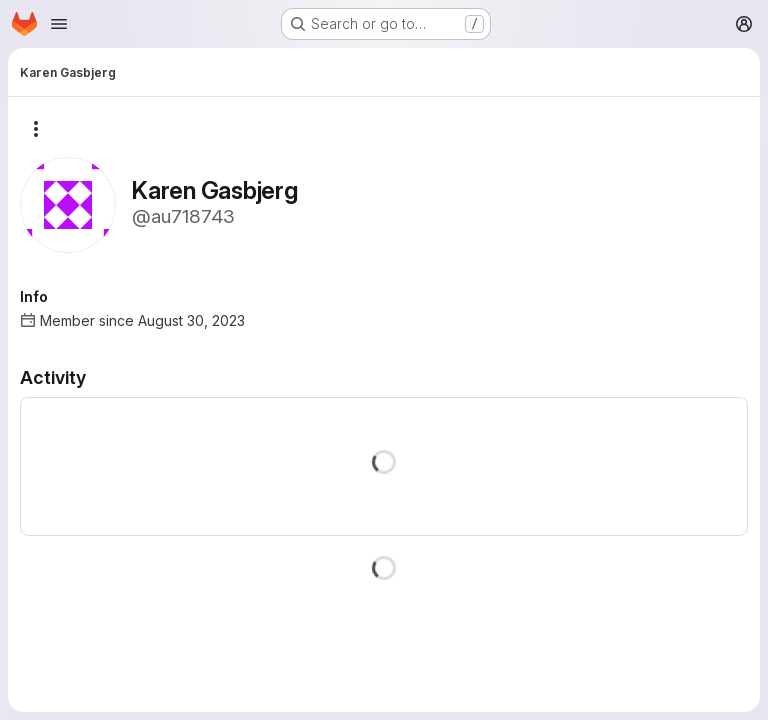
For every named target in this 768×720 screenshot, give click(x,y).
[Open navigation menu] (59, 24)
